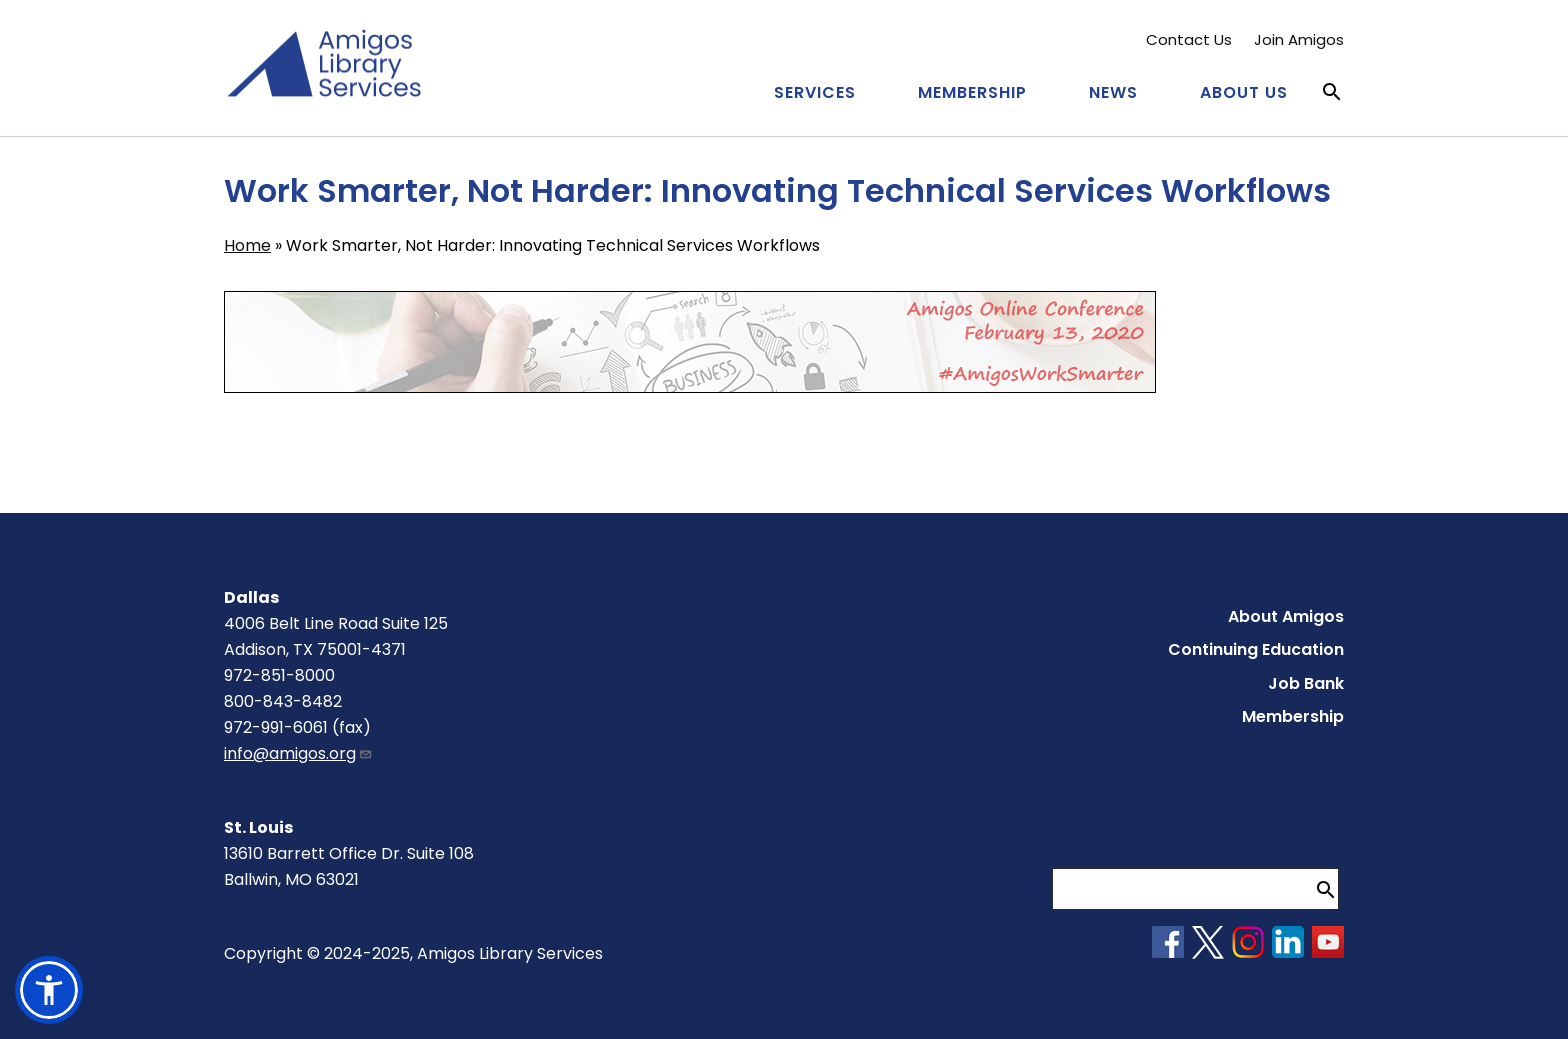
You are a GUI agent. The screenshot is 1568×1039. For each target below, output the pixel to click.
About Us (1244, 92)
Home (247, 245)
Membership (972, 92)
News (1113, 92)
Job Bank (1306, 683)
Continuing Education (1256, 649)
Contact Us (1189, 39)
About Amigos (1286, 616)
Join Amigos (1299, 39)
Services (815, 92)
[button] (49, 990)
